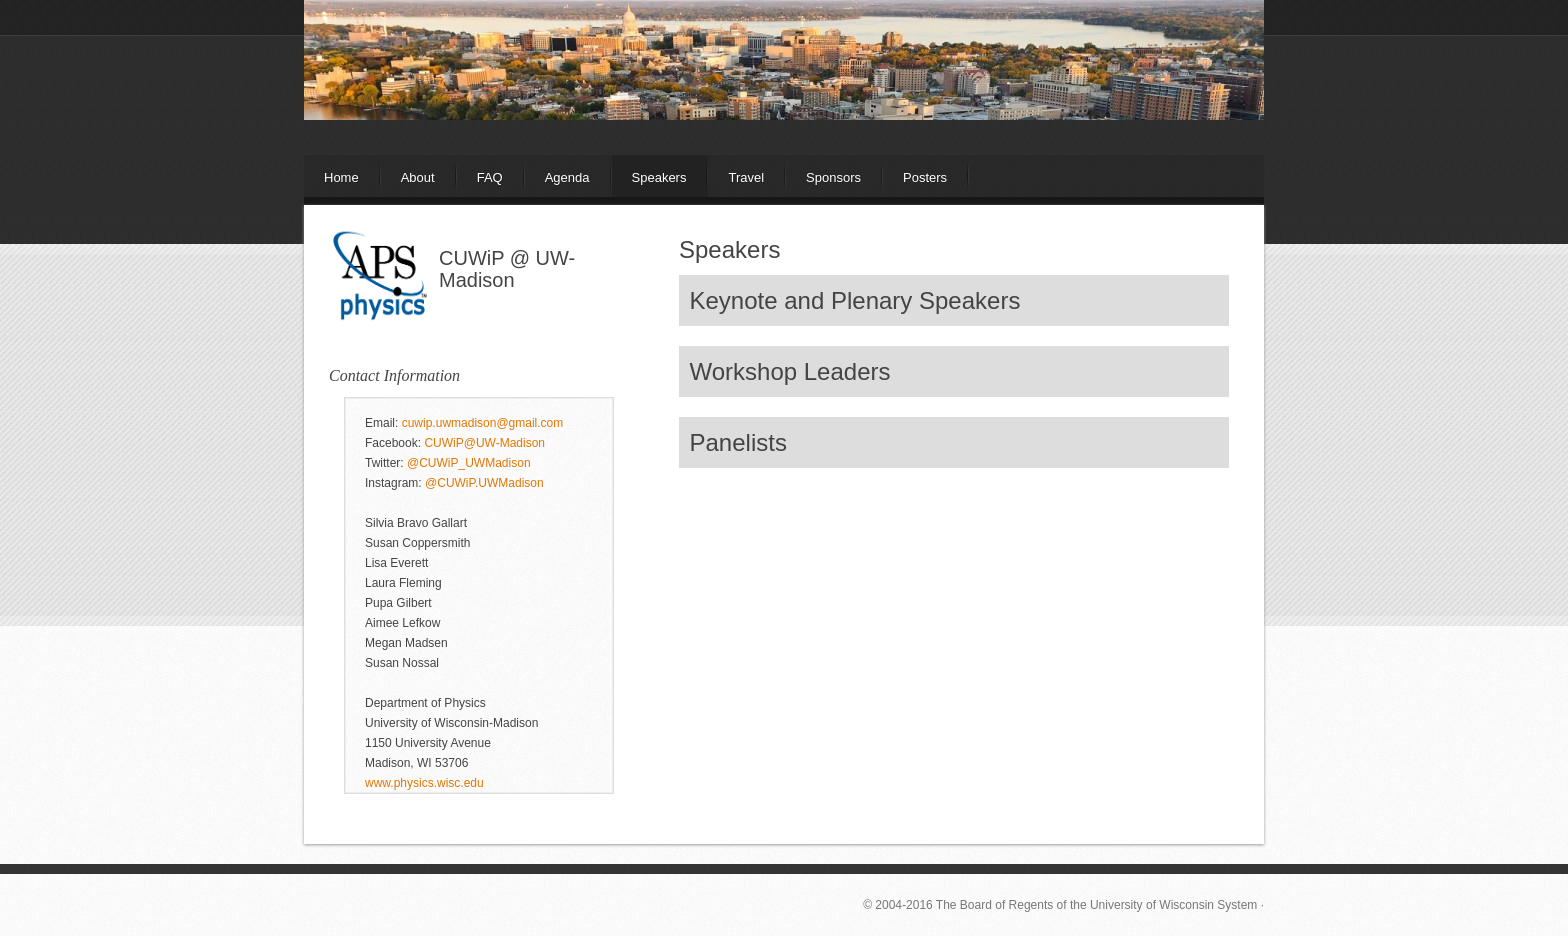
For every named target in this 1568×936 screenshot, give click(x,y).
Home (341, 177)
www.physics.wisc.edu (424, 783)
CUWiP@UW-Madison (484, 443)
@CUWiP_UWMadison (469, 463)
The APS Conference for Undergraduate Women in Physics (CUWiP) (784, 95)
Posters (925, 177)
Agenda (567, 177)
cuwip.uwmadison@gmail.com (483, 423)
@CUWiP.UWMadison (484, 483)
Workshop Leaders (790, 371)
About (418, 177)
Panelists (738, 442)
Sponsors (833, 177)
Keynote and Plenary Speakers (855, 300)
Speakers (659, 177)
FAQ (490, 177)
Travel (746, 177)
